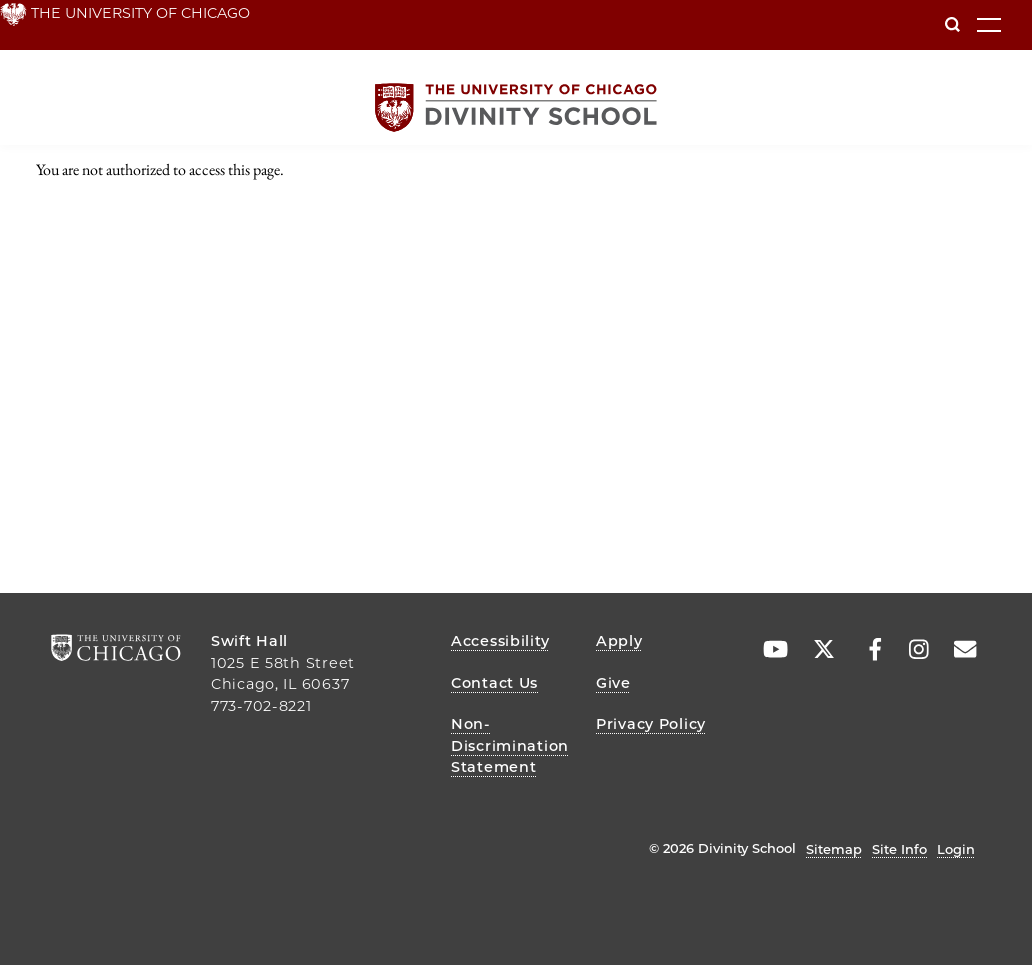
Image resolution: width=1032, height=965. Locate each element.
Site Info (899, 849)
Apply (619, 641)
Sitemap (834, 849)
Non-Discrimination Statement (510, 745)
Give (613, 683)
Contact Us (494, 683)
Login (956, 849)
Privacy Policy (651, 724)
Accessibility (500, 641)
